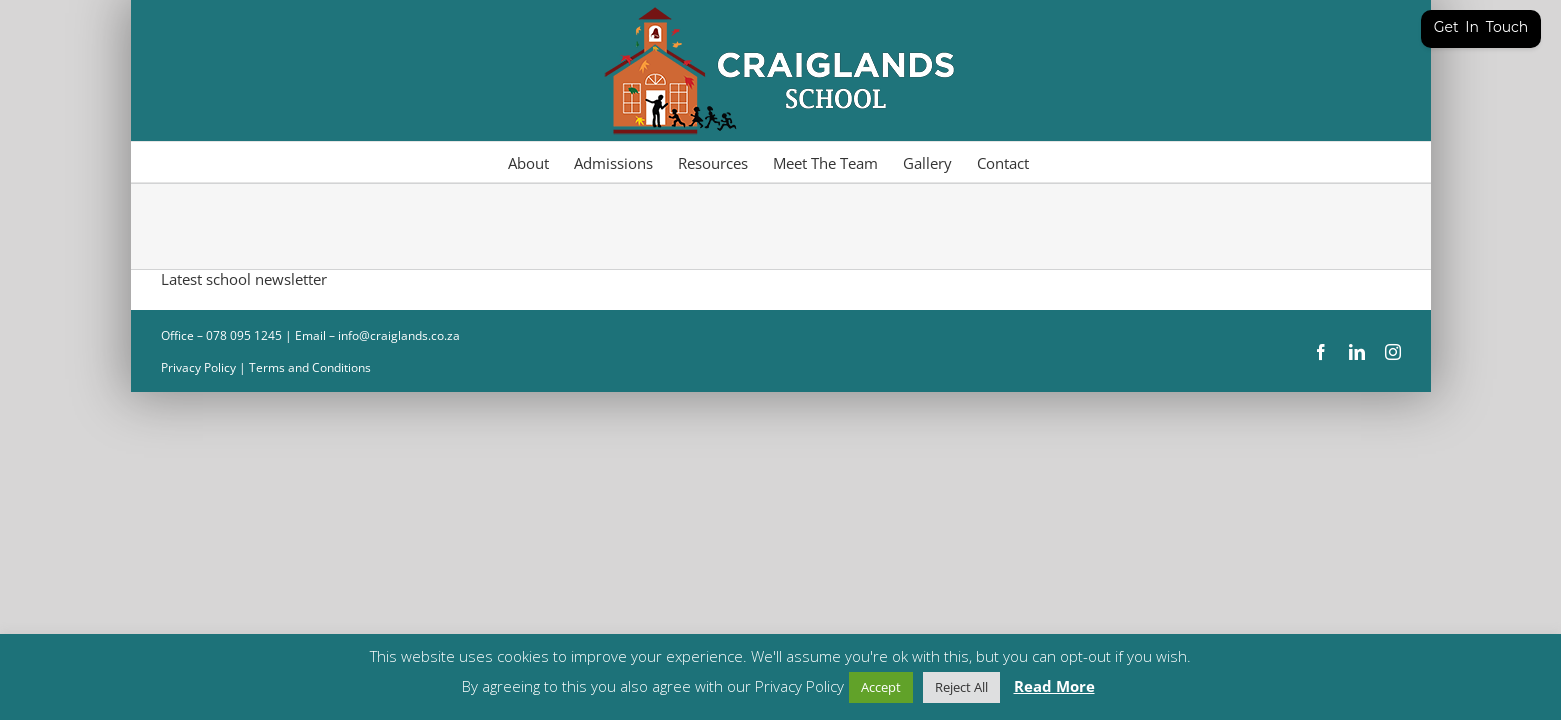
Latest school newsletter (244, 279)
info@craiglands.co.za (399, 335)
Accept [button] (881, 687)
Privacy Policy (198, 367)
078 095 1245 (245, 335)
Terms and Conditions (310, 367)
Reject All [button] (961, 687)
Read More (1054, 686)
